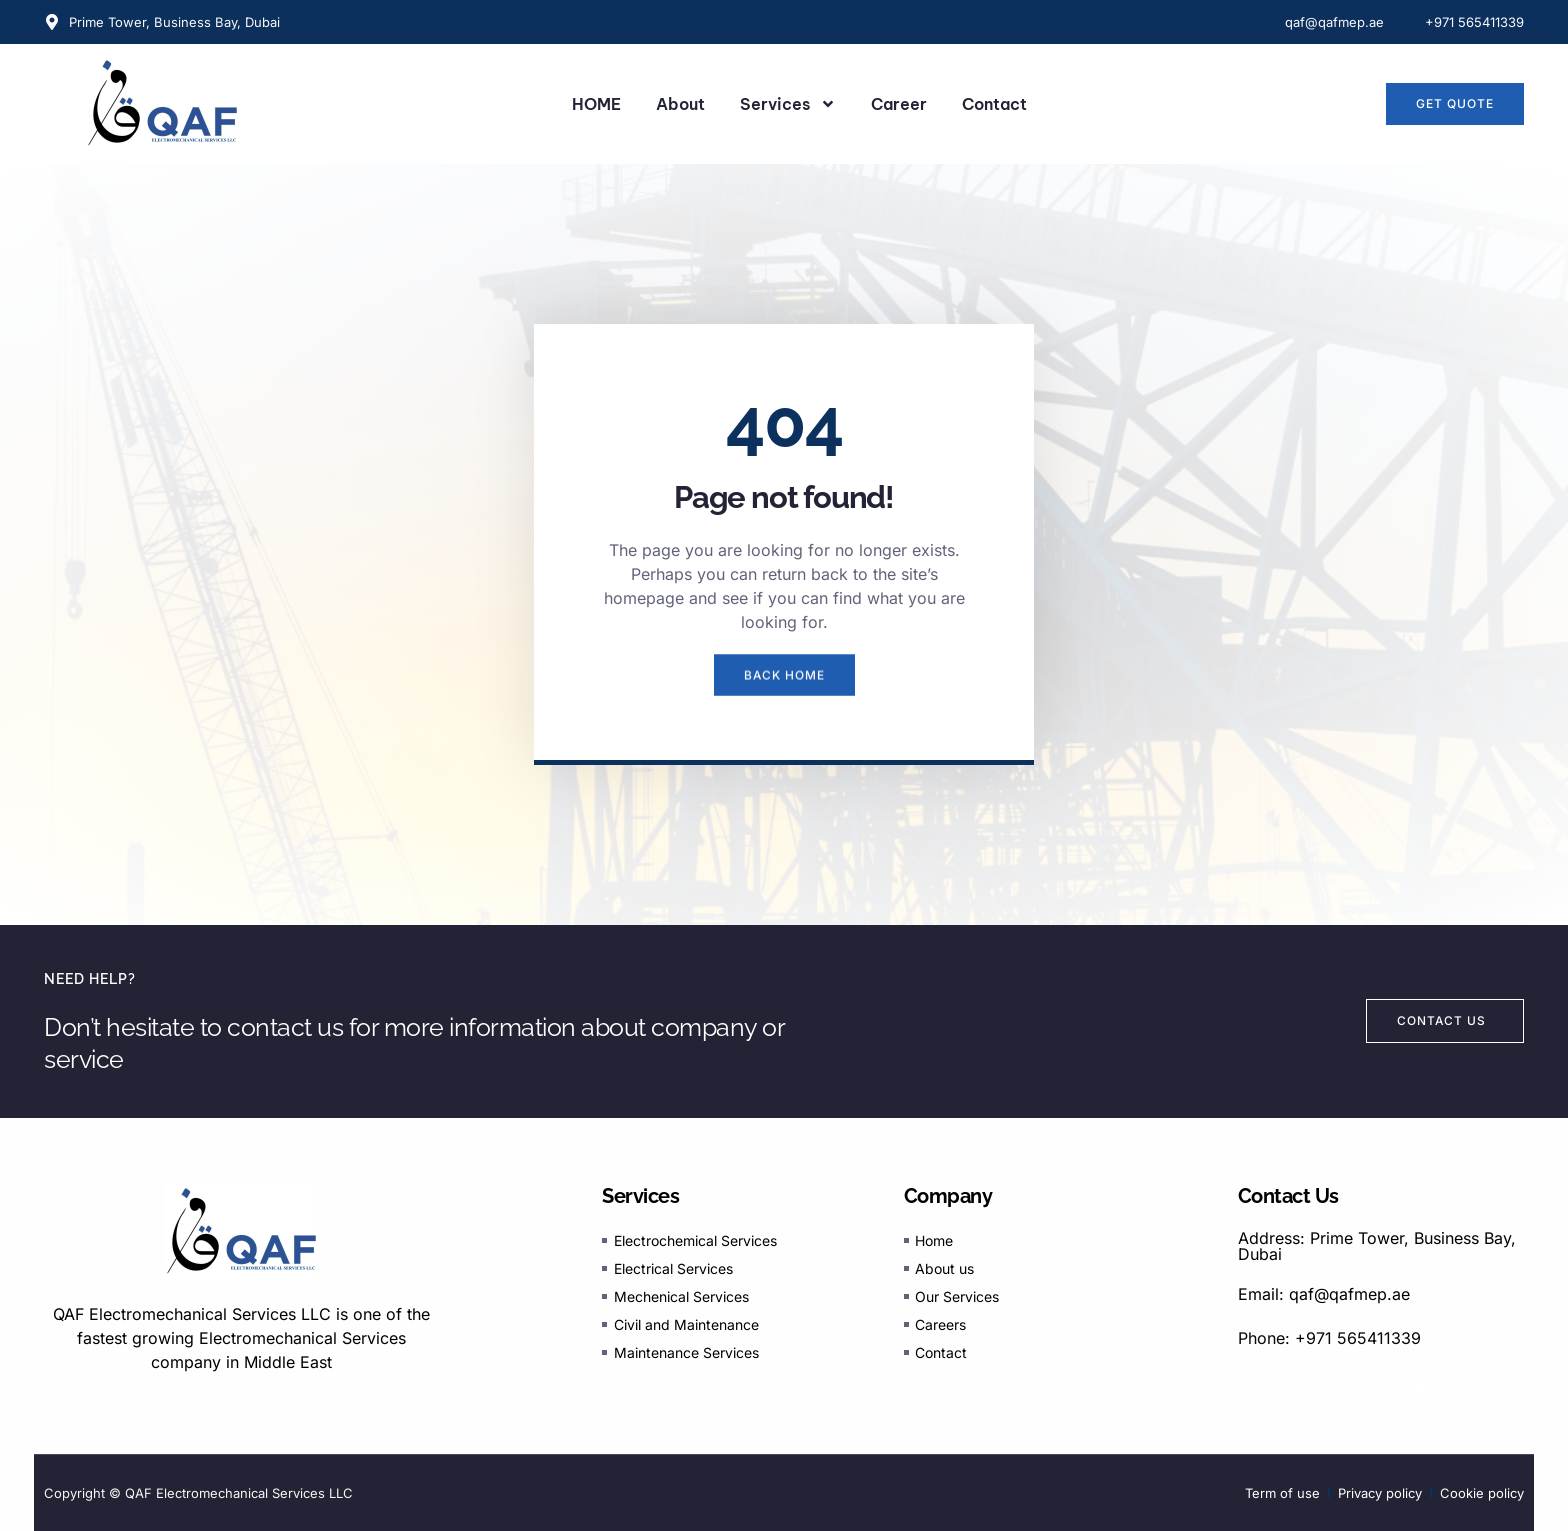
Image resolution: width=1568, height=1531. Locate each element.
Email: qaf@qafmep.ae (1324, 1294)
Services (788, 104)
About (680, 104)
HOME (596, 104)
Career (899, 104)
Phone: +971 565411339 (1329, 1338)
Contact (994, 104)
